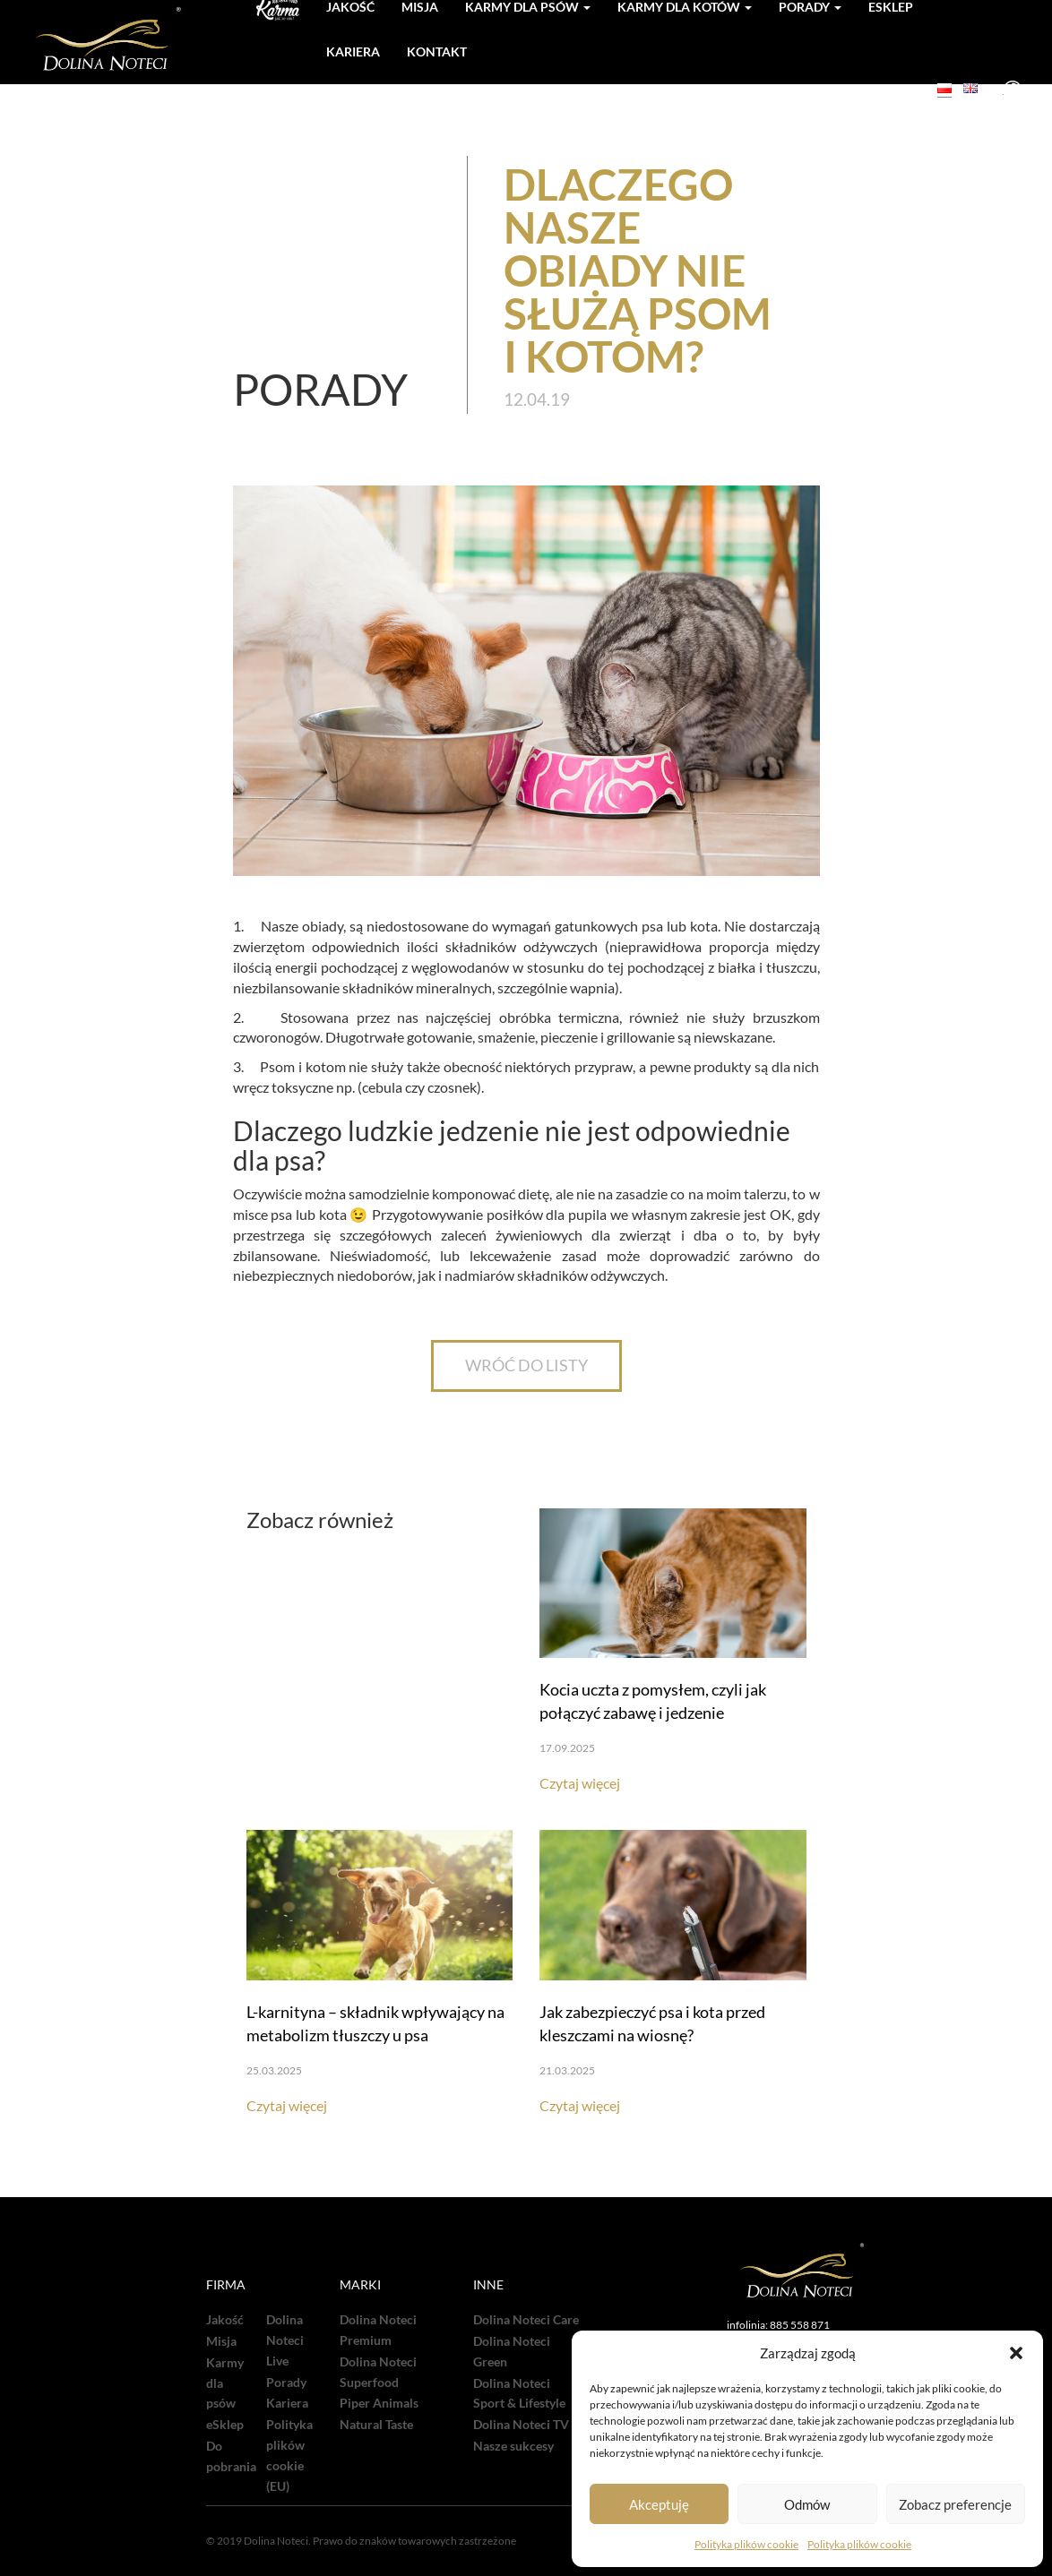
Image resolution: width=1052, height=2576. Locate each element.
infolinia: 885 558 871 (778, 2324)
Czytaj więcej (579, 1782)
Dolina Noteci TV (521, 2424)
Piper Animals (379, 2403)
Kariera (353, 51)
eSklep (225, 2424)
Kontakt (437, 51)
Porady (286, 2382)
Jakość (225, 2320)
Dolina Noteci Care (526, 2320)
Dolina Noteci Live (285, 2340)
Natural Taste (376, 2424)
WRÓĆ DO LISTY (526, 1365)
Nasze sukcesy (513, 2446)
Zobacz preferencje (955, 2504)
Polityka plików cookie (746, 2544)
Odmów (807, 2504)
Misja (221, 2341)
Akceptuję (659, 2504)
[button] (1016, 2353)
